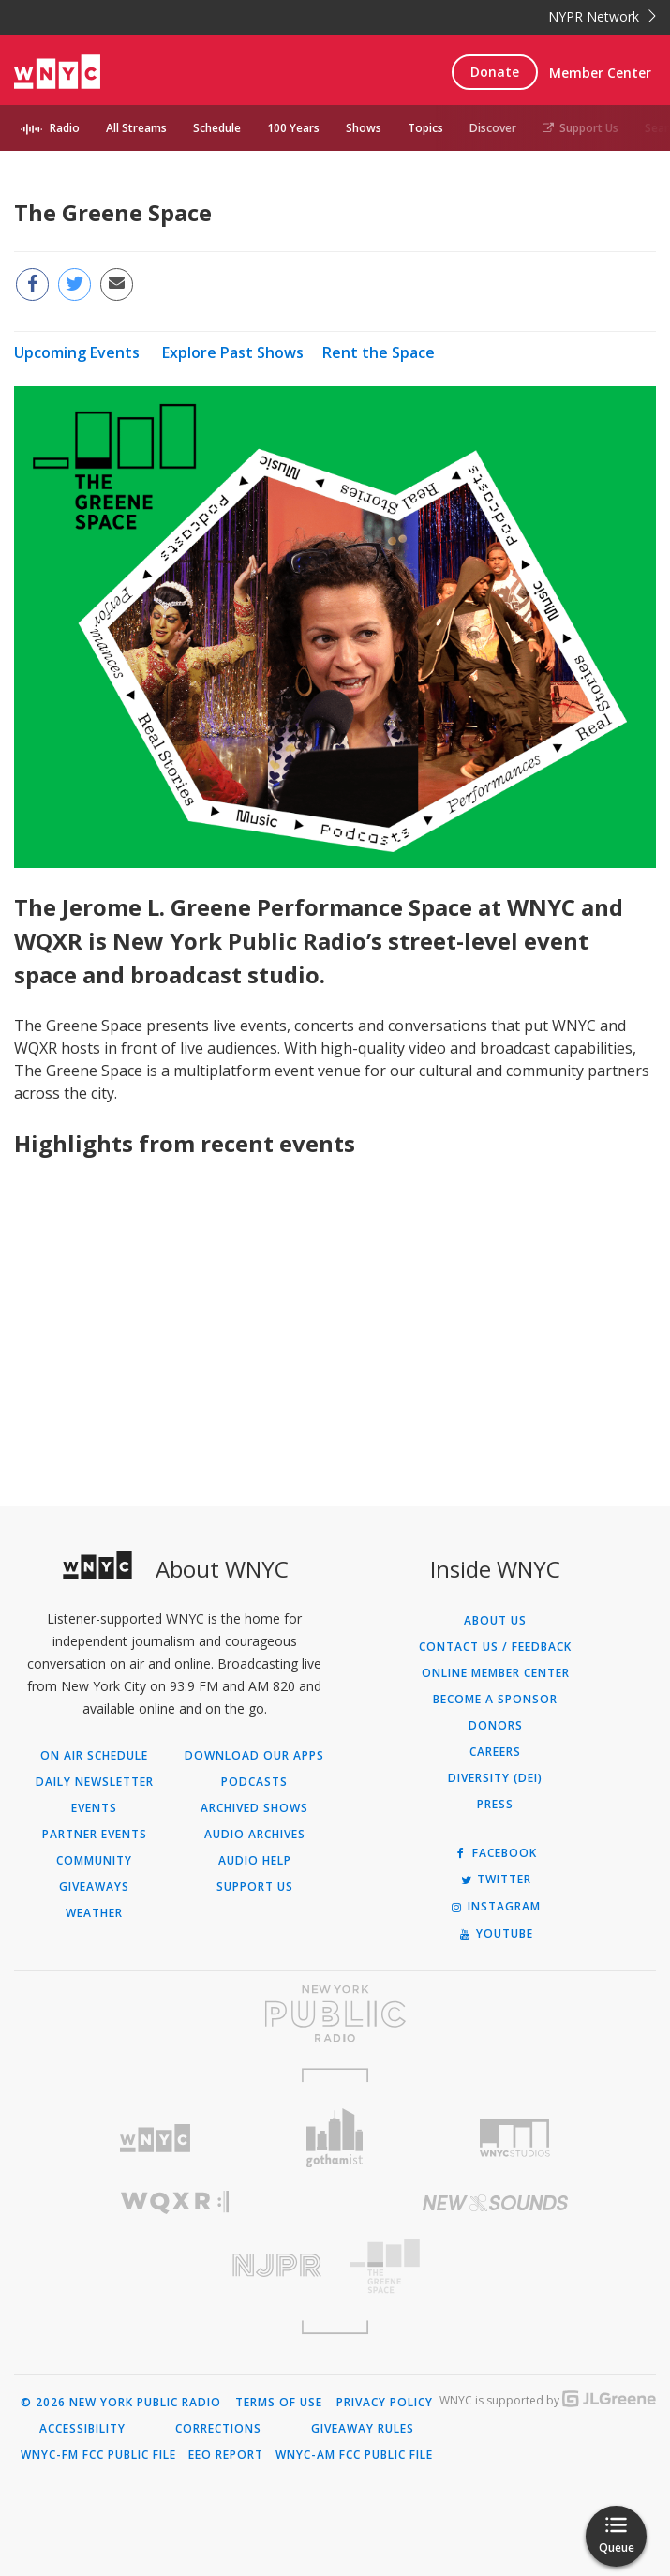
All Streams (136, 128)
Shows (363, 128)
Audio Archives (254, 1834)
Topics (425, 128)
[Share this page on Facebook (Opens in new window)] (32, 284)
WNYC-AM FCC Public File (354, 2455)
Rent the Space (378, 352)
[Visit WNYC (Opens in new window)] (156, 2138)
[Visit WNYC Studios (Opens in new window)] (514, 2138)
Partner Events (94, 1834)
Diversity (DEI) (495, 1778)
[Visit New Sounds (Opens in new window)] (496, 2202)
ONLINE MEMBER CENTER (496, 1673)
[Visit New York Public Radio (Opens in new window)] (335, 2013)
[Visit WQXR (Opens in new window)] (174, 2202)
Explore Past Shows (233, 352)
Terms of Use (278, 2402)
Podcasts (254, 1782)
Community (94, 1860)
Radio (65, 128)
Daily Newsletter (95, 1782)
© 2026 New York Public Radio (121, 2402)
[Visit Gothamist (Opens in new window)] (335, 2137)
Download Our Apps (254, 1755)
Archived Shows (254, 1808)
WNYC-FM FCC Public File (98, 2455)
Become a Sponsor (495, 1699)
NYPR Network (602, 16)
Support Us (580, 128)
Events (94, 1808)
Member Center (600, 73)
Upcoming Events (77, 352)
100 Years (293, 128)
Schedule (217, 128)
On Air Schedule (94, 1755)
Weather (94, 1913)
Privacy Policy (384, 2402)
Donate (494, 72)
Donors (496, 1725)
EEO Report (225, 2455)
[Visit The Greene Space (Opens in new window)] (496, 2266)
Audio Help (254, 1860)
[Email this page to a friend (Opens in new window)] (116, 284)
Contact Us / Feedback (495, 1647)
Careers (495, 1752)
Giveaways (94, 1887)
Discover (492, 128)
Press (495, 1804)
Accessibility (82, 2428)
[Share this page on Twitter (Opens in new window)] (74, 284)
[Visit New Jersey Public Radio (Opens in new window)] (174, 2265)
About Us (495, 1620)
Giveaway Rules (362, 2428)
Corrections (218, 2428)
